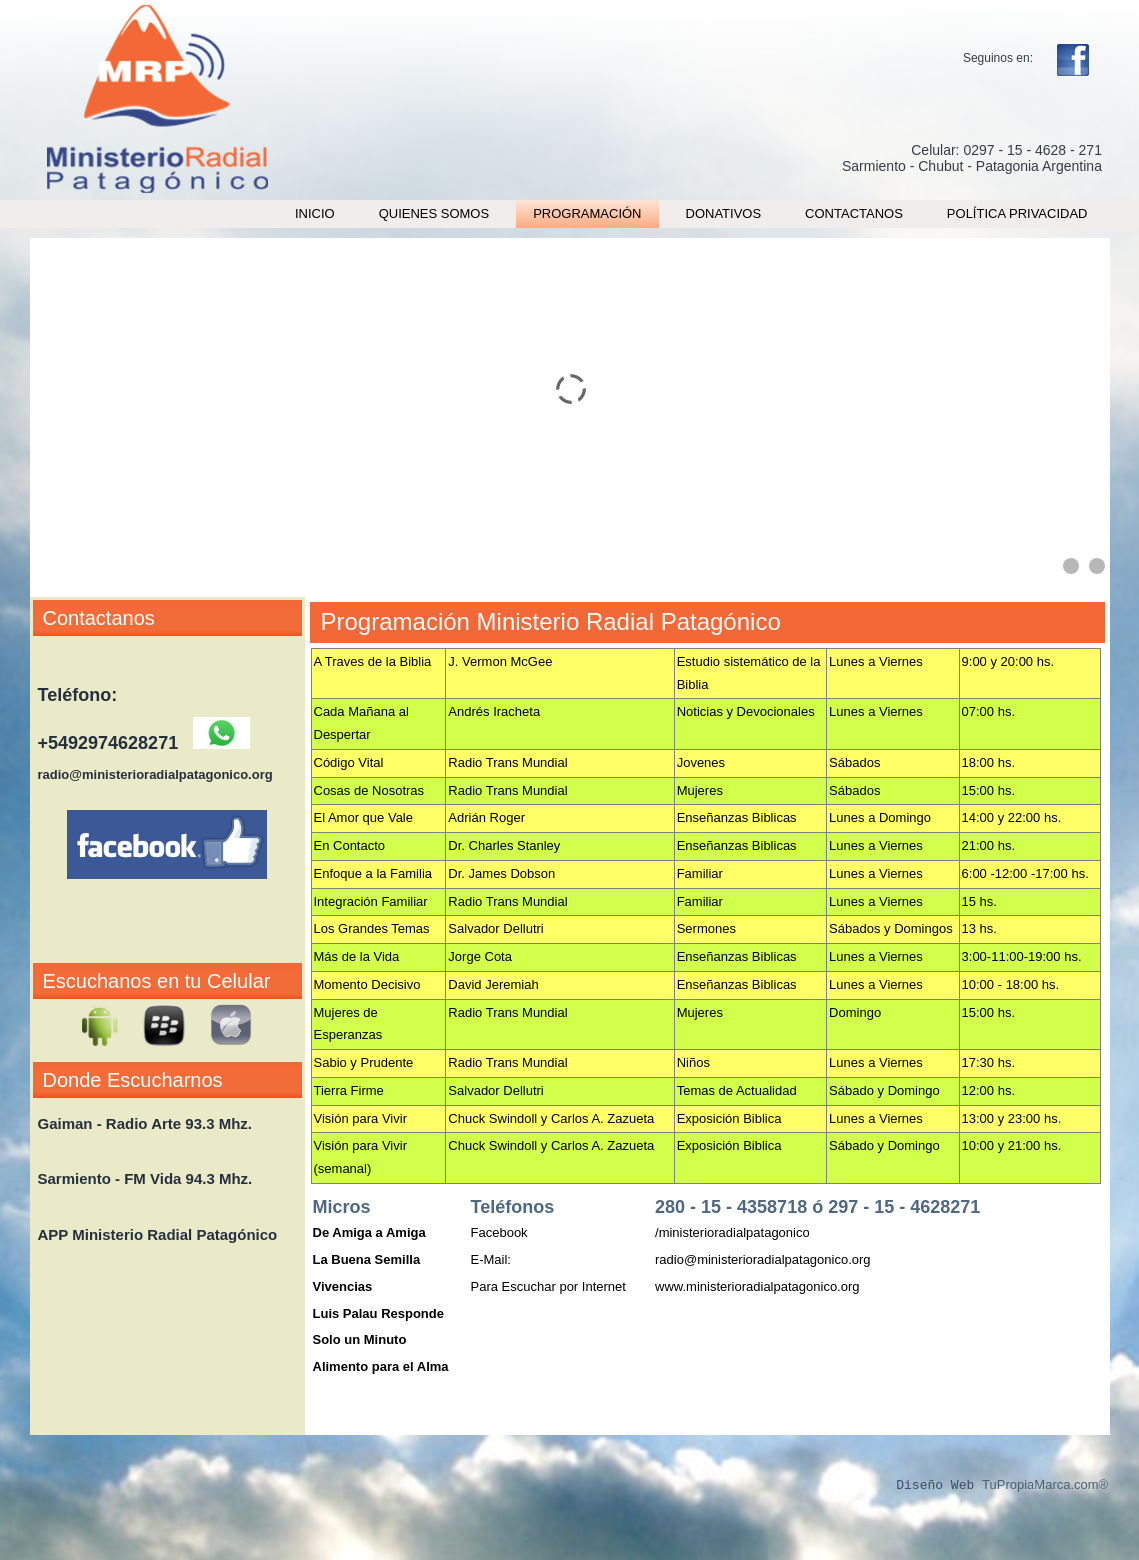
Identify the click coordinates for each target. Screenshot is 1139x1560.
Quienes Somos (434, 213)
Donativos (724, 213)
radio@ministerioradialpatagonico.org (763, 1259)
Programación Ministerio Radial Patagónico (551, 621)
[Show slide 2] (1097, 566)
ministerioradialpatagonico (734, 1232)
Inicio (315, 213)
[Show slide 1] (1071, 566)
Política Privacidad (1017, 213)
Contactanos (854, 213)
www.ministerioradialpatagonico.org (757, 1286)
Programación (587, 213)
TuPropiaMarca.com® (1045, 1485)
